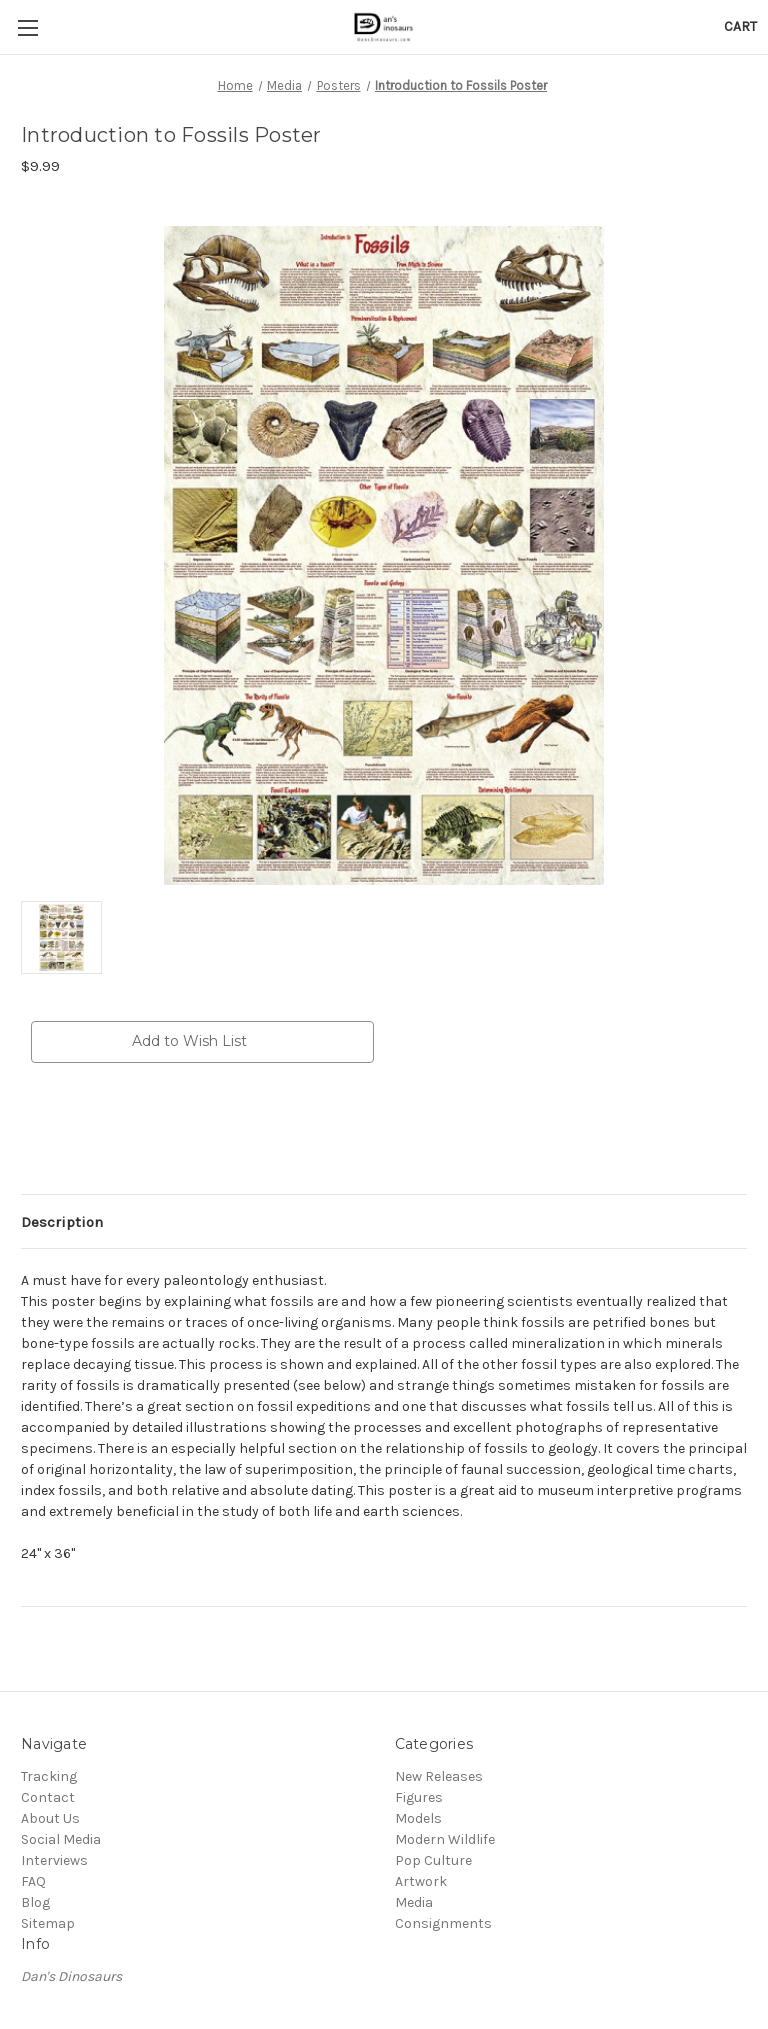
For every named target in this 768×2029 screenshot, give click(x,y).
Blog (35, 1902)
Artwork (421, 1881)
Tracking (49, 1776)
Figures (419, 1797)
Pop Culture (433, 1860)
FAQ (33, 1881)
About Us (50, 1818)
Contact (48, 1797)
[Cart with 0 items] (740, 26)
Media (414, 1902)
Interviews (54, 1860)
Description (62, 1222)
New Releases (439, 1776)
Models (418, 1818)
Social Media (61, 1839)
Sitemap (48, 1923)
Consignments (443, 1923)
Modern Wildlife (445, 1839)
